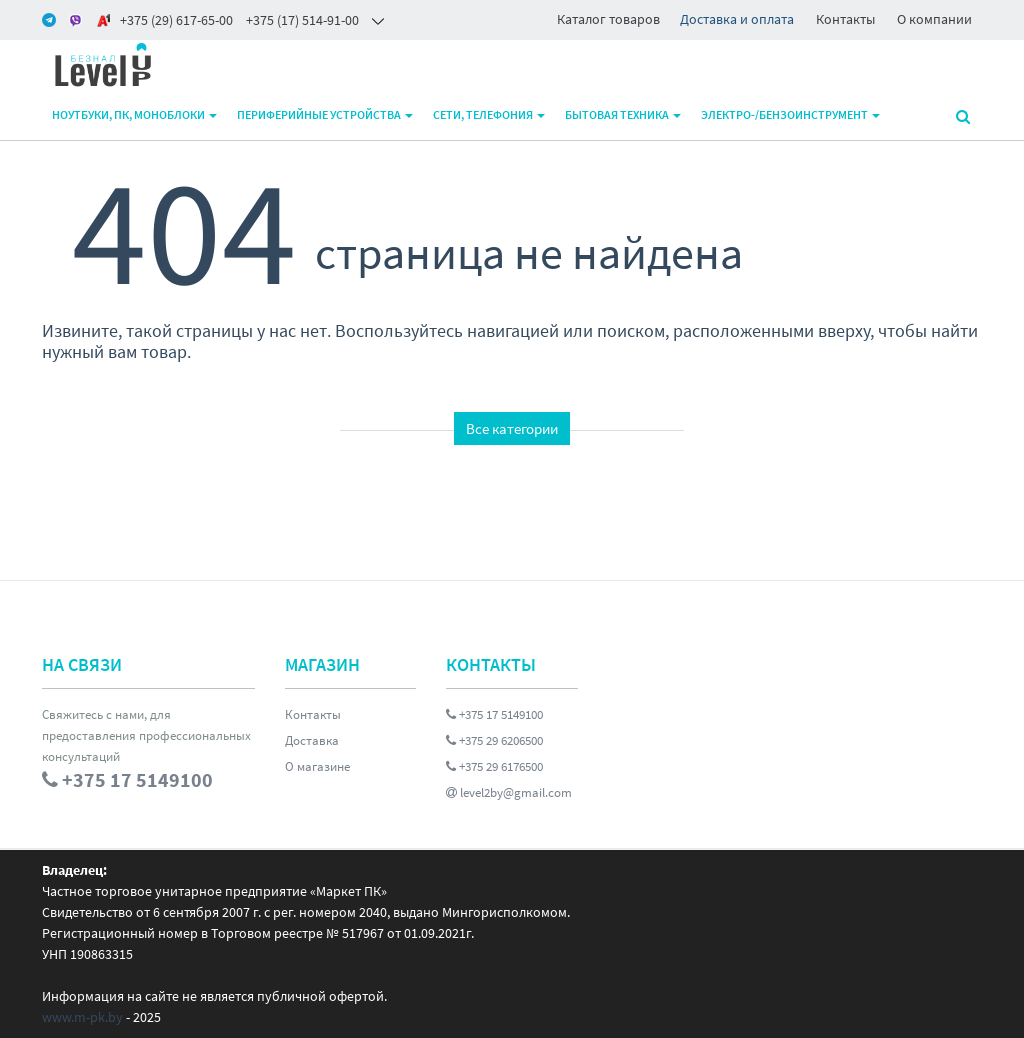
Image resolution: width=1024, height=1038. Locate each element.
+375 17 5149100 (494, 714)
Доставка (312, 740)
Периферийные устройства (325, 114)
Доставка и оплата (737, 19)
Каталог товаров (608, 19)
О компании (934, 19)
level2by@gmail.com (509, 792)
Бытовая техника (623, 114)
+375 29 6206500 (494, 740)
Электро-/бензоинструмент (790, 114)
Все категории (512, 428)
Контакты (845, 19)
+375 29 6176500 (494, 766)
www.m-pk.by (82, 1017)
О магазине (317, 766)
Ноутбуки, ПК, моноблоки (134, 114)
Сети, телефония (489, 114)
